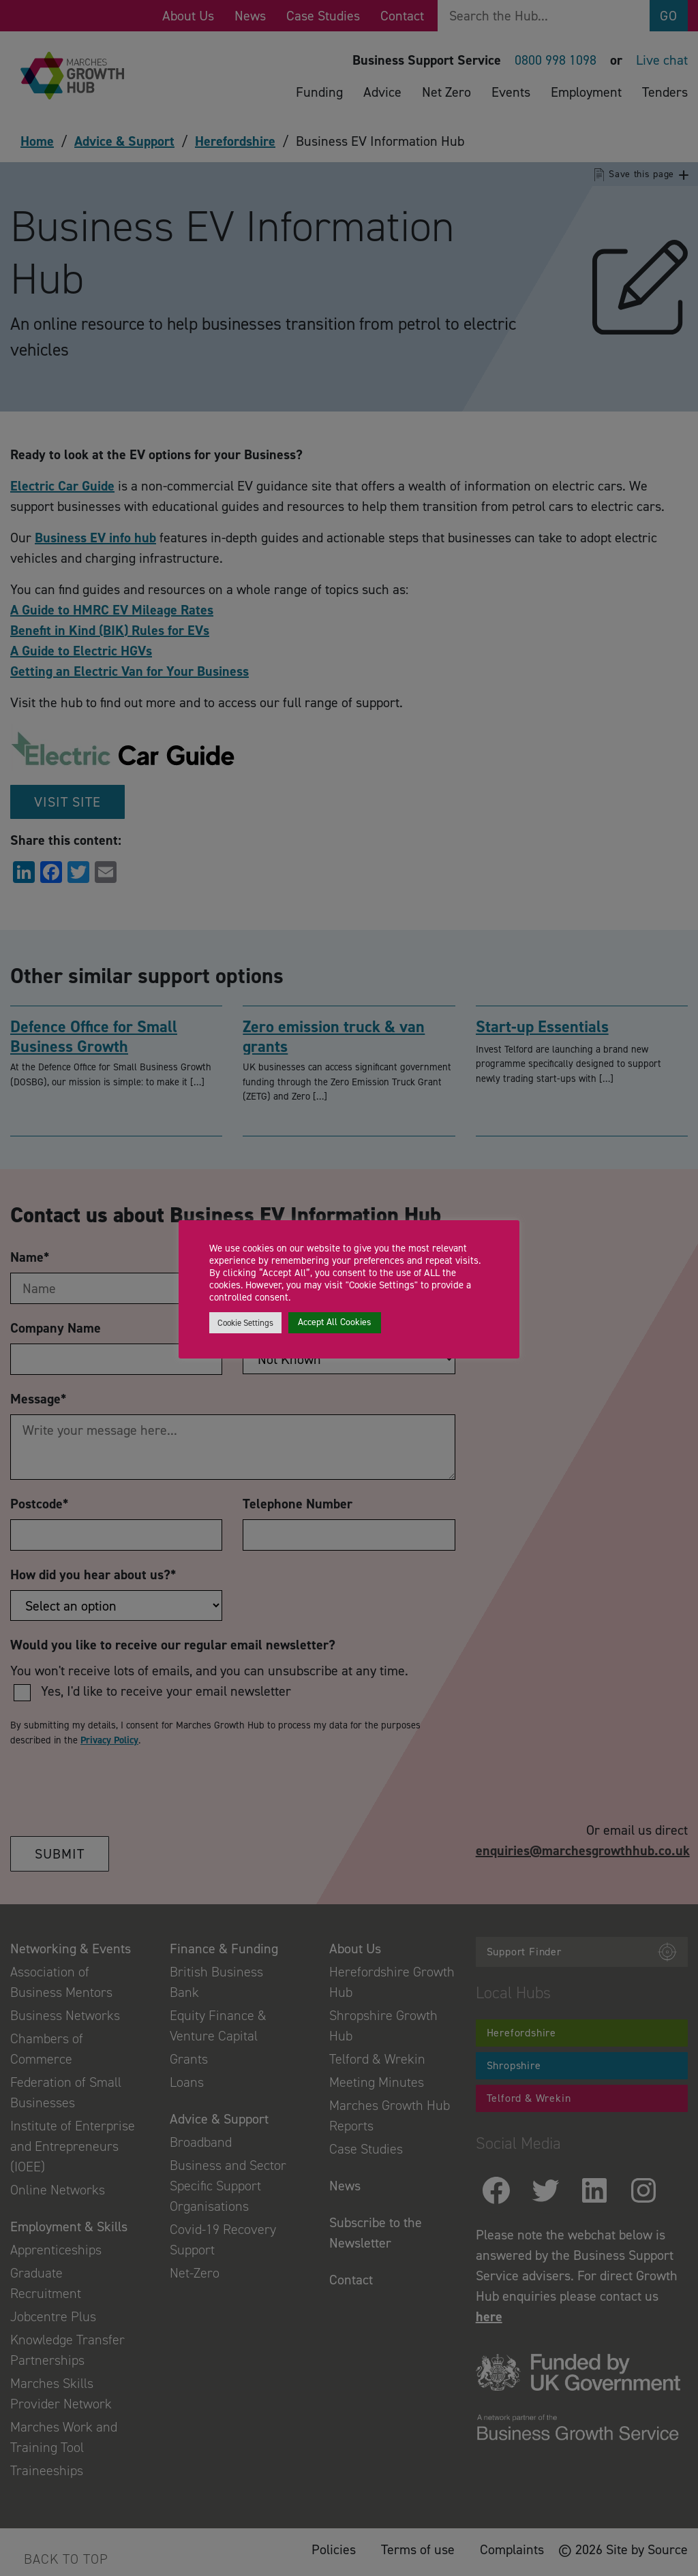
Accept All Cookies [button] (334, 1322)
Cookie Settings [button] (245, 1323)
